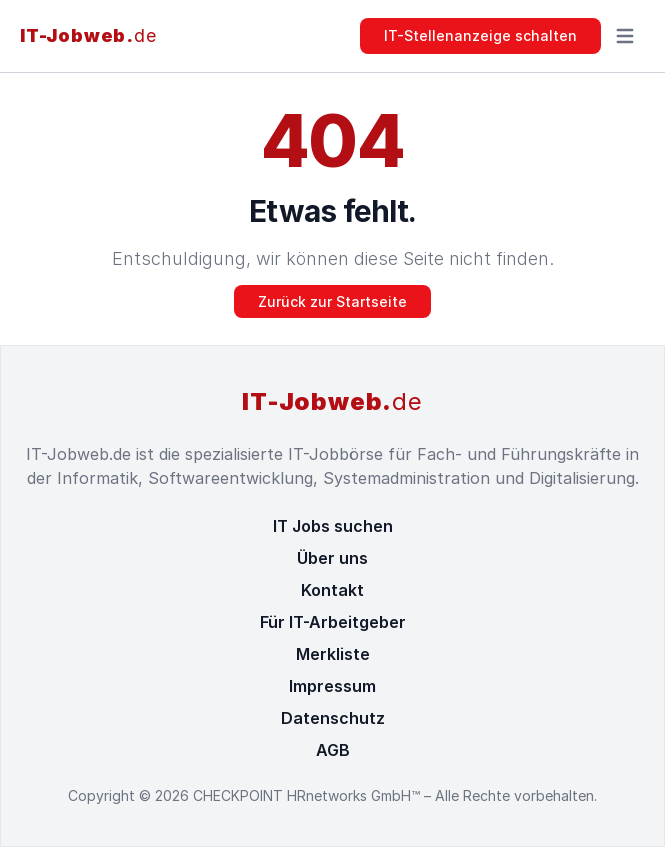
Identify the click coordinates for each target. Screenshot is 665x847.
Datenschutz (333, 718)
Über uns (332, 558)
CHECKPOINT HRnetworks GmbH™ (308, 795)
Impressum (332, 686)
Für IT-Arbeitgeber (333, 622)
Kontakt (332, 590)
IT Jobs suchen (333, 526)
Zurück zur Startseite (332, 301)
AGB (333, 750)
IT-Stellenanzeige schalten (480, 35)
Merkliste (333, 654)
